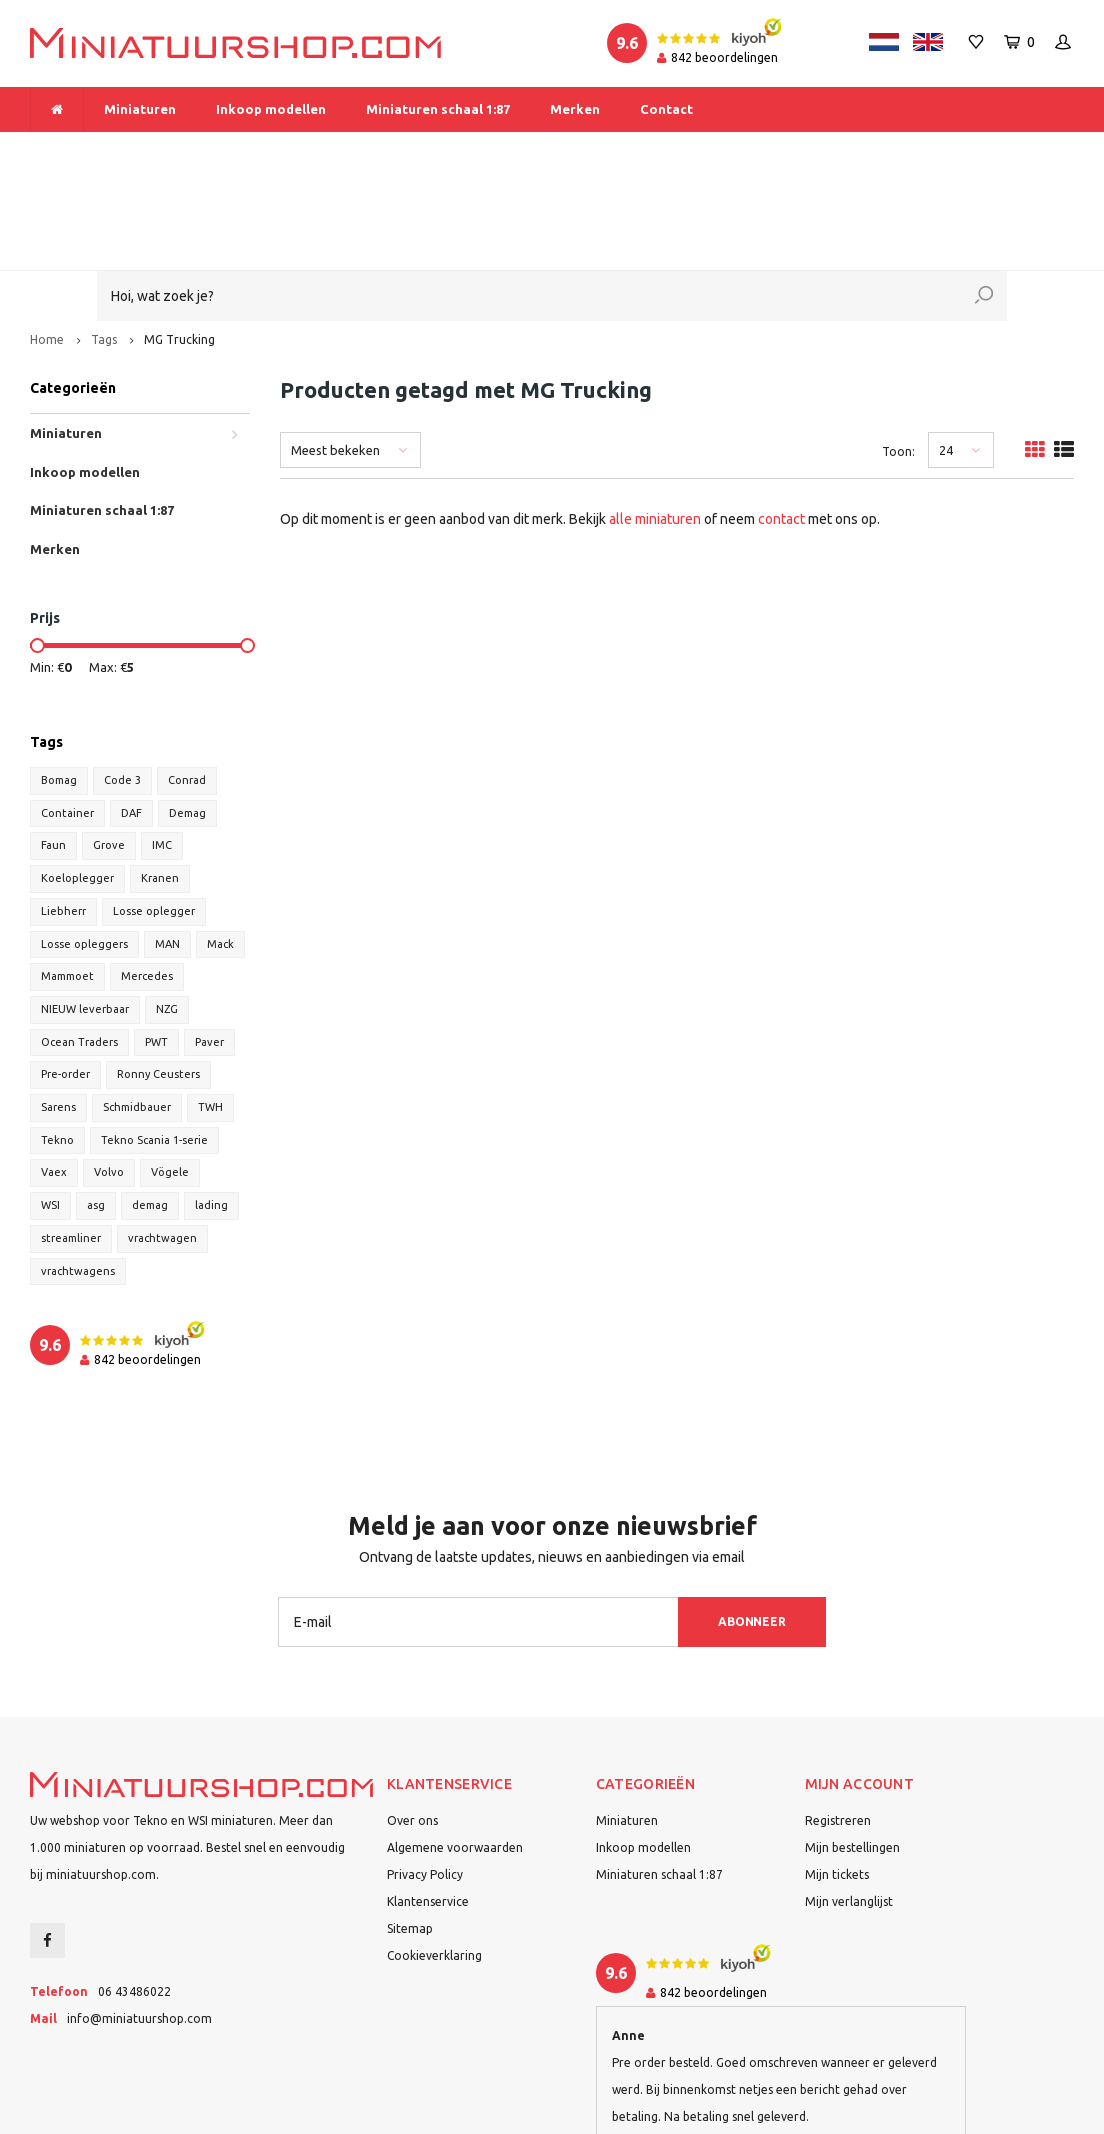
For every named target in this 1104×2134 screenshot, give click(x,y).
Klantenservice (428, 1801)
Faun (53, 745)
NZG (167, 909)
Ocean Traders (79, 942)
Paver (209, 942)
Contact (666, 109)
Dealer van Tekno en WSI (743, 150)
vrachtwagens (78, 1171)
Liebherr (63, 811)
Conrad (187, 680)
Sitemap (410, 1828)
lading (211, 1105)
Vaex (54, 1073)
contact (781, 419)
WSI (50, 1105)
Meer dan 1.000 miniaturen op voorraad (157, 150)
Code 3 (122, 680)
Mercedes (147, 876)
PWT (156, 942)
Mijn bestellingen (852, 1747)
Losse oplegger (154, 811)
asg (96, 1105)
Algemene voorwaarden (455, 1747)
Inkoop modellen (271, 109)
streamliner (71, 1138)
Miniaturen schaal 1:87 (438, 109)
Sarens (58, 1007)
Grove (109, 745)
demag (150, 1105)
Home (47, 239)
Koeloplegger (77, 778)
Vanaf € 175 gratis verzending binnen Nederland (472, 150)
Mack (220, 844)
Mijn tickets (837, 1774)
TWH (210, 1007)
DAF (131, 713)
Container (67, 713)
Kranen (160, 778)
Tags (104, 239)
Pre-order (65, 974)
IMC (162, 745)
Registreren (838, 1720)
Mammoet (67, 876)
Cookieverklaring (434, 1855)
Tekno (57, 1040)
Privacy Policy (425, 1774)
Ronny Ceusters (158, 974)
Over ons (412, 1720)
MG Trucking (179, 239)
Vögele (170, 1073)
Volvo (109, 1073)
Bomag (59, 680)
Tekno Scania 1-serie (154, 1040)
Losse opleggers (84, 844)
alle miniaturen (655, 419)
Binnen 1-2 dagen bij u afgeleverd (966, 150)
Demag (187, 713)
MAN (167, 844)
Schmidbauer (137, 1007)
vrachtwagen (162, 1138)
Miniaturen (140, 109)
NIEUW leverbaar (85, 909)
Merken (575, 109)
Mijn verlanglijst (849, 1801)
